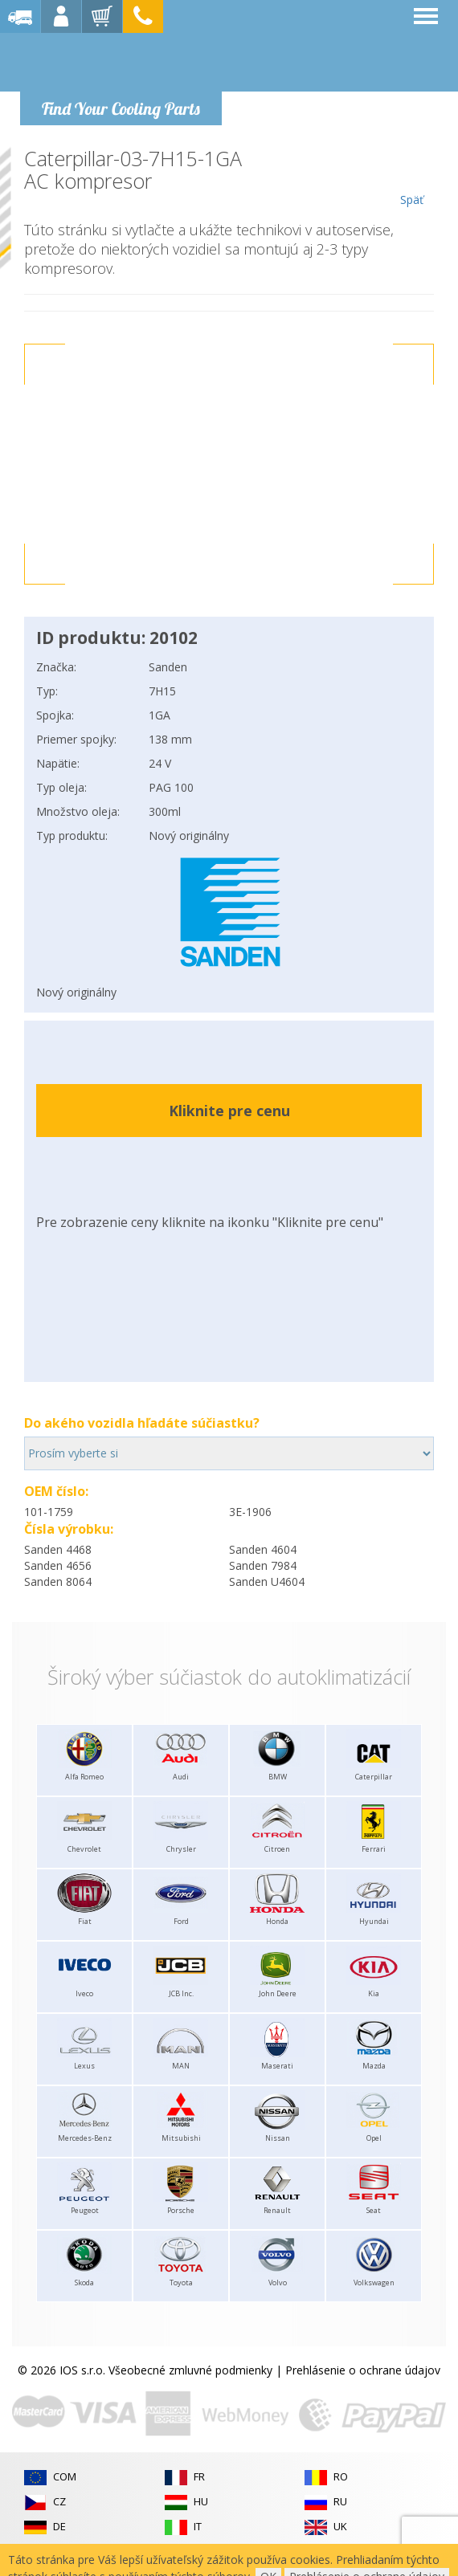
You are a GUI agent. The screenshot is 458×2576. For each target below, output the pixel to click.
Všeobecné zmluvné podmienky (190, 2370)
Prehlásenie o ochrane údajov (362, 2370)
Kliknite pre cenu (229, 1110)
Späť (412, 177)
